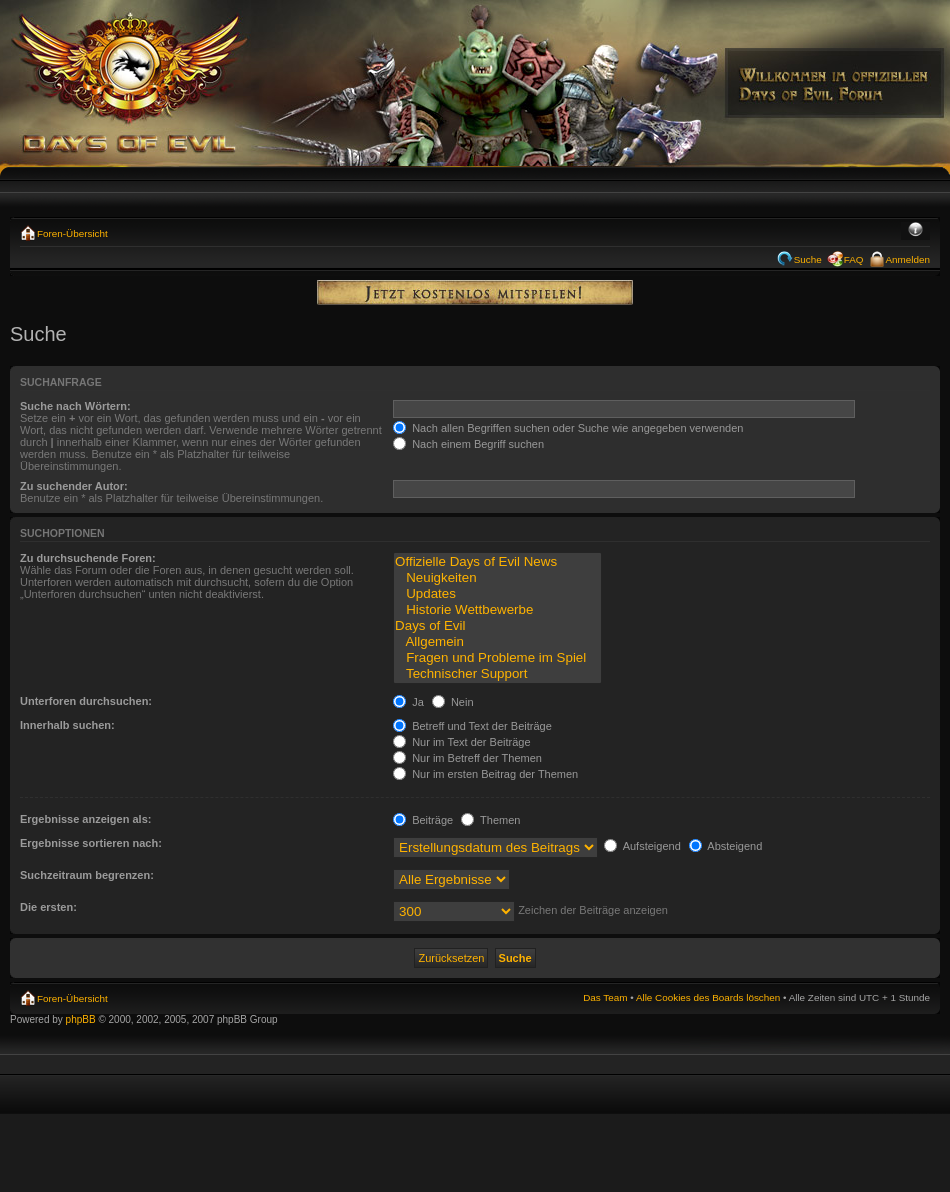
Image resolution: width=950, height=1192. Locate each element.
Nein (453, 702)
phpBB (81, 1019)
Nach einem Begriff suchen (468, 444)
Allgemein (497, 642)
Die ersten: (48, 907)
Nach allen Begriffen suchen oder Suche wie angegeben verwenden (568, 428)
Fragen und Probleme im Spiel (497, 658)
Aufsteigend (642, 846)
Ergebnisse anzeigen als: (85, 819)
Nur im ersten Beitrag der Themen (485, 774)
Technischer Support (497, 674)
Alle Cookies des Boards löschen (708, 997)
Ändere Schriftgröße (915, 231)
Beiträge (423, 820)
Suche (808, 259)
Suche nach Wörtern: (75, 406)
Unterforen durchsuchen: (86, 701)
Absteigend (726, 846)
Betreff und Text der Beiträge (472, 726)
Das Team (605, 997)
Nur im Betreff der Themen (467, 758)
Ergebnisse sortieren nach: (91, 843)
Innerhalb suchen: (67, 725)
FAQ (854, 259)
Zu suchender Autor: (74, 486)
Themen (490, 820)
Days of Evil (497, 626)
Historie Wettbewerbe (497, 610)
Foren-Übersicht (72, 233)
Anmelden (908, 259)
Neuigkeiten (497, 578)
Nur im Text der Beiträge (461, 742)
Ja (408, 702)
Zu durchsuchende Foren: (88, 558)
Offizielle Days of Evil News (497, 562)
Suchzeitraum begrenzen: (87, 875)
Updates (497, 594)
